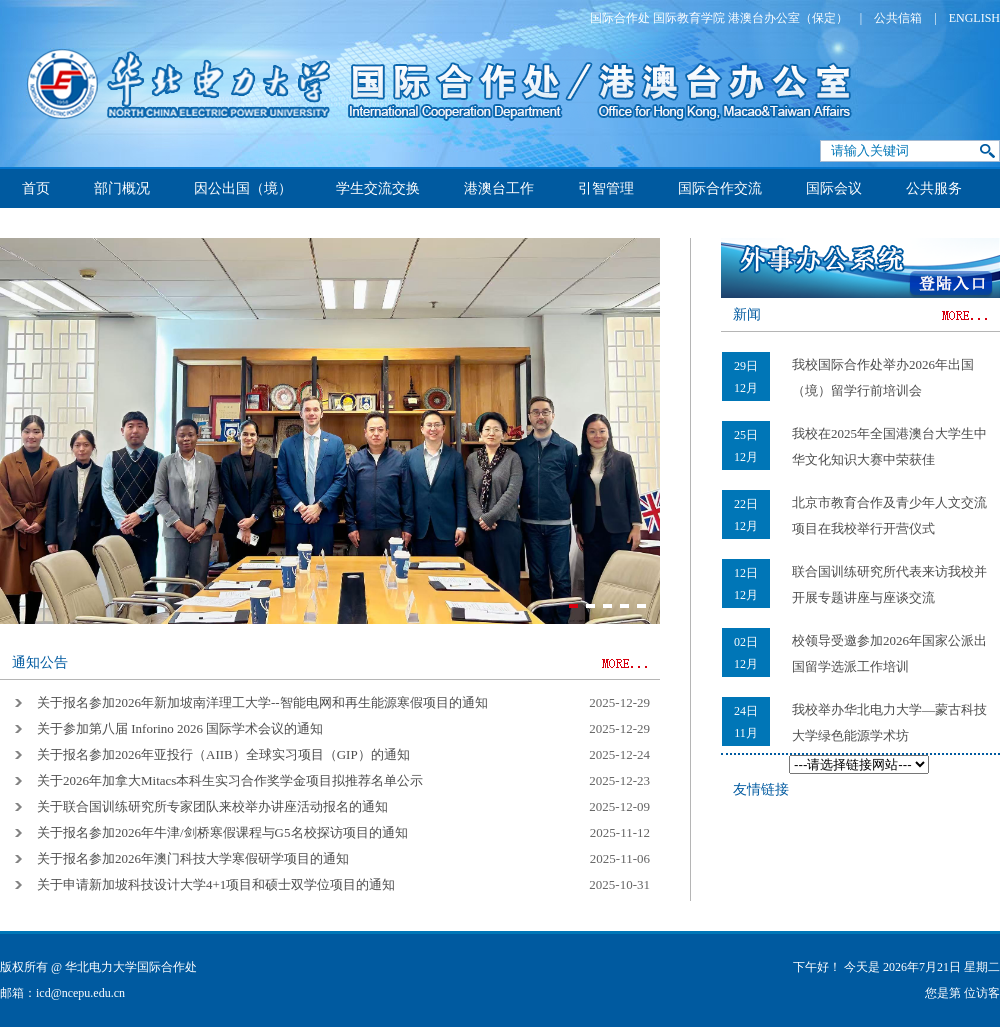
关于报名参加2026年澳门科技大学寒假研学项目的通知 (193, 858)
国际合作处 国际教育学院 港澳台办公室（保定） (719, 18)
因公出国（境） (243, 188)
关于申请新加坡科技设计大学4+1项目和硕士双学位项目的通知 (216, 884)
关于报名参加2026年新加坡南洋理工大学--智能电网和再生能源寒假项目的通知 (262, 702)
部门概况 (122, 188)
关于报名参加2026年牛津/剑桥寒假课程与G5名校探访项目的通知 (222, 832)
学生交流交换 (378, 188)
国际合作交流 (720, 188)
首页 (36, 188)
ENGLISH (974, 18)
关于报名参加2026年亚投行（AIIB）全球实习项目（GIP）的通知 (223, 754)
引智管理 (606, 188)
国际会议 (834, 188)
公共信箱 (898, 18)
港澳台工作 (499, 188)
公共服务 (934, 188)
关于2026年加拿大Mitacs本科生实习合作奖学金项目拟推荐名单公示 (230, 780)
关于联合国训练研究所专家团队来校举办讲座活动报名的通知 (212, 806)
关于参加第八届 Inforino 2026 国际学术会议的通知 (180, 728)
